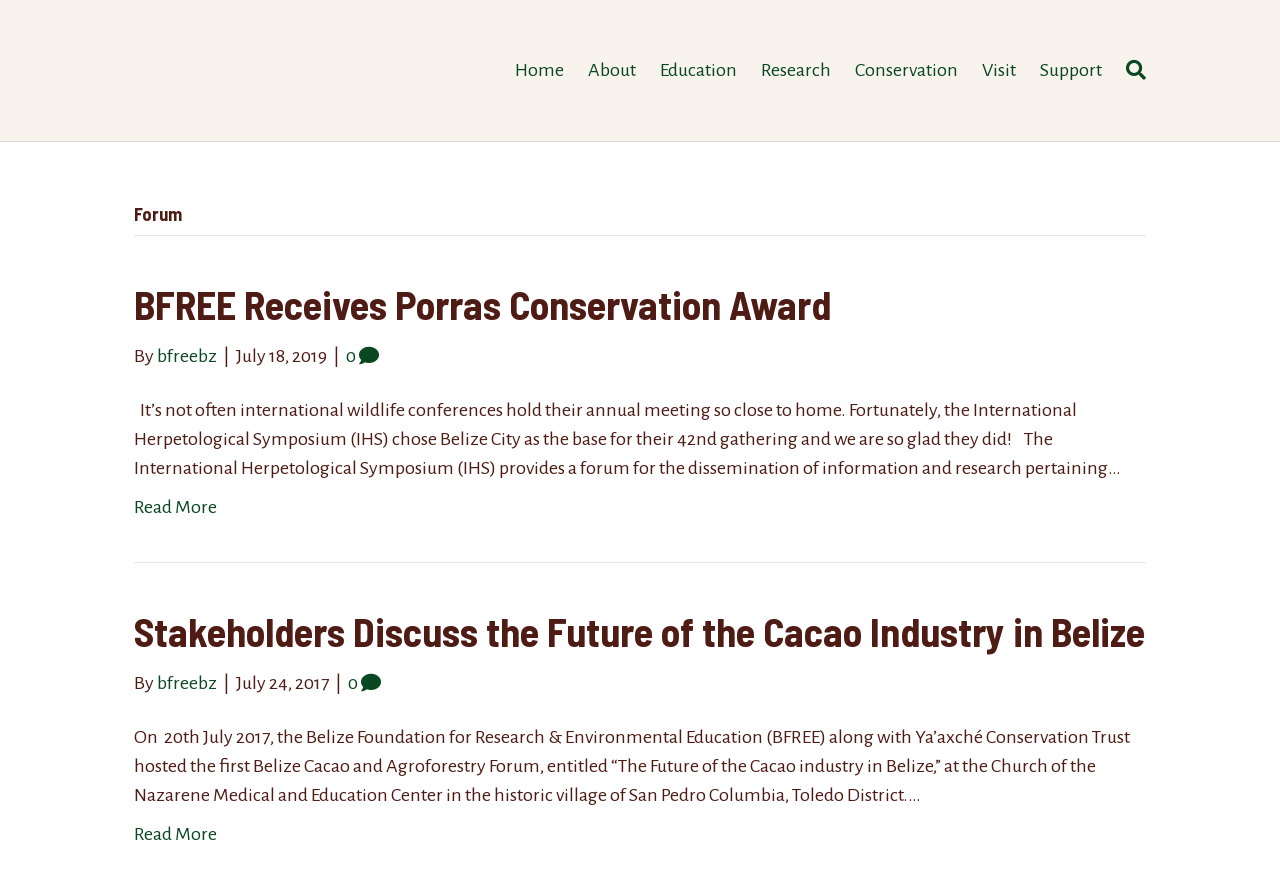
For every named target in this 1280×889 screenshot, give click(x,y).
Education (698, 70)
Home (539, 70)
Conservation (906, 70)
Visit (999, 70)
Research (796, 70)
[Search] (1130, 70)
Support (1071, 70)
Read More (175, 507)
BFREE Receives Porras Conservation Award (482, 304)
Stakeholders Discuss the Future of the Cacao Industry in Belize (639, 631)
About (612, 70)
